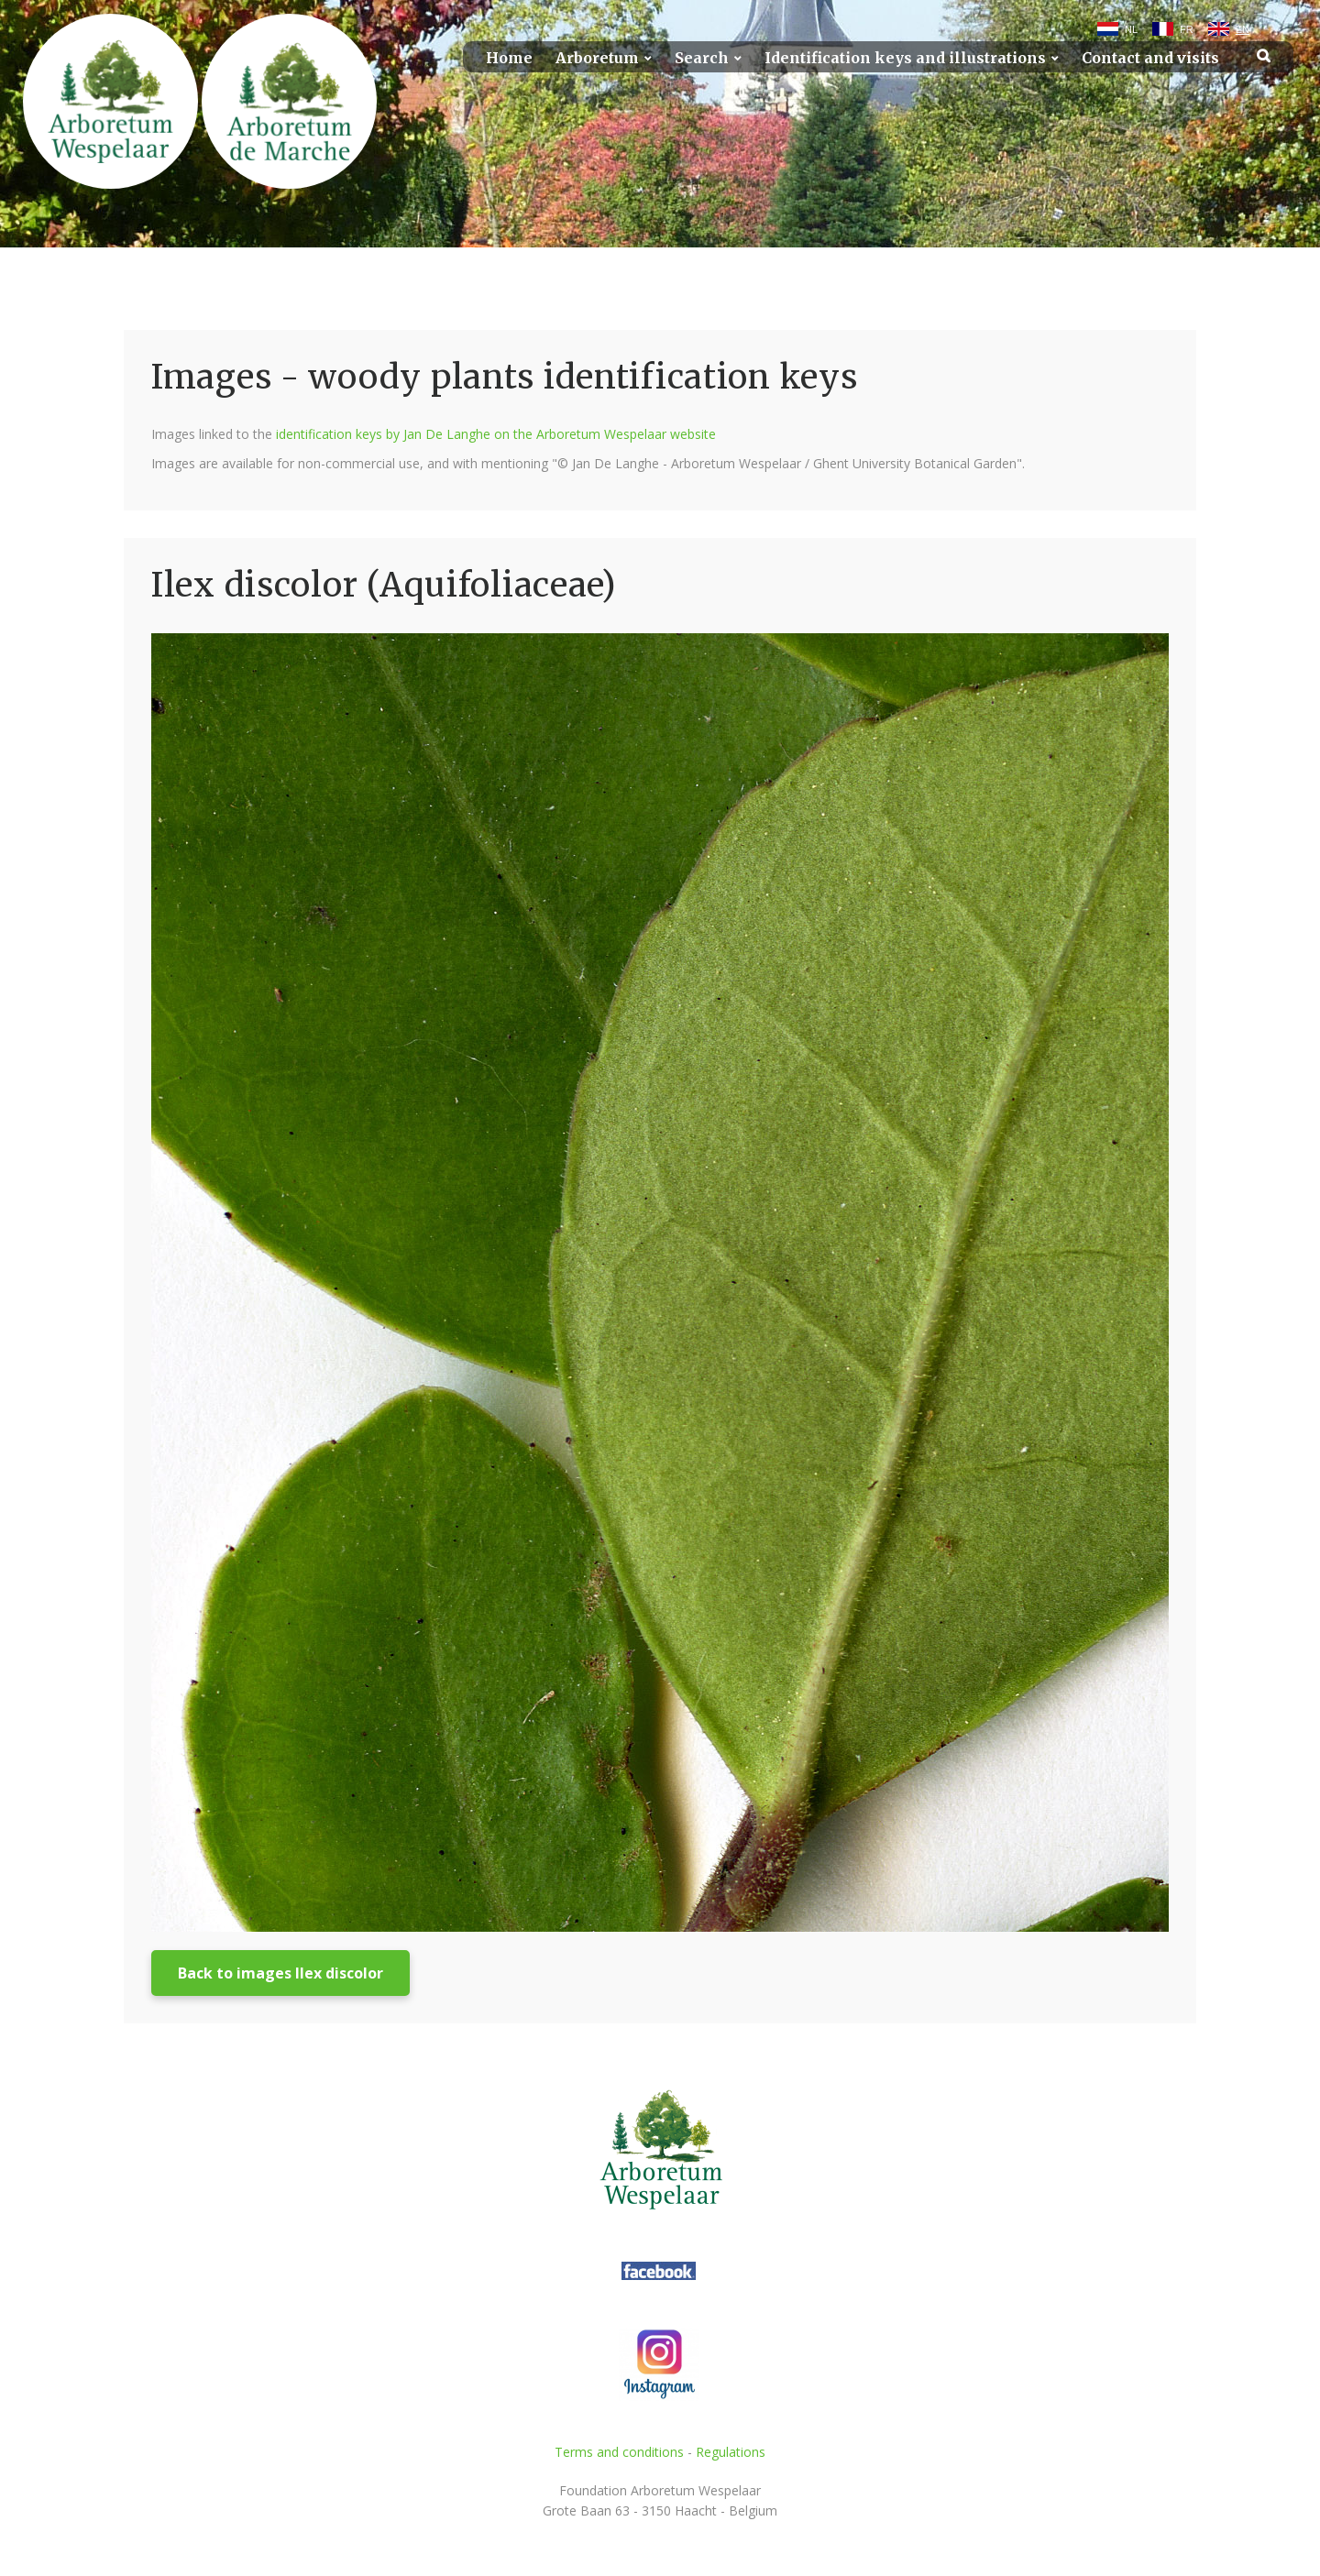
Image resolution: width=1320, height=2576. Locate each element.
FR (1187, 29)
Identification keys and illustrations (905, 58)
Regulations (730, 2452)
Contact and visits (1150, 58)
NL (1131, 29)
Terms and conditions (619, 2452)
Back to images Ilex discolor (280, 1973)
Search (702, 58)
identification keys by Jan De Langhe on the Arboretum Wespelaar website (496, 434)
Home (509, 58)
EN (1242, 29)
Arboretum (597, 58)
